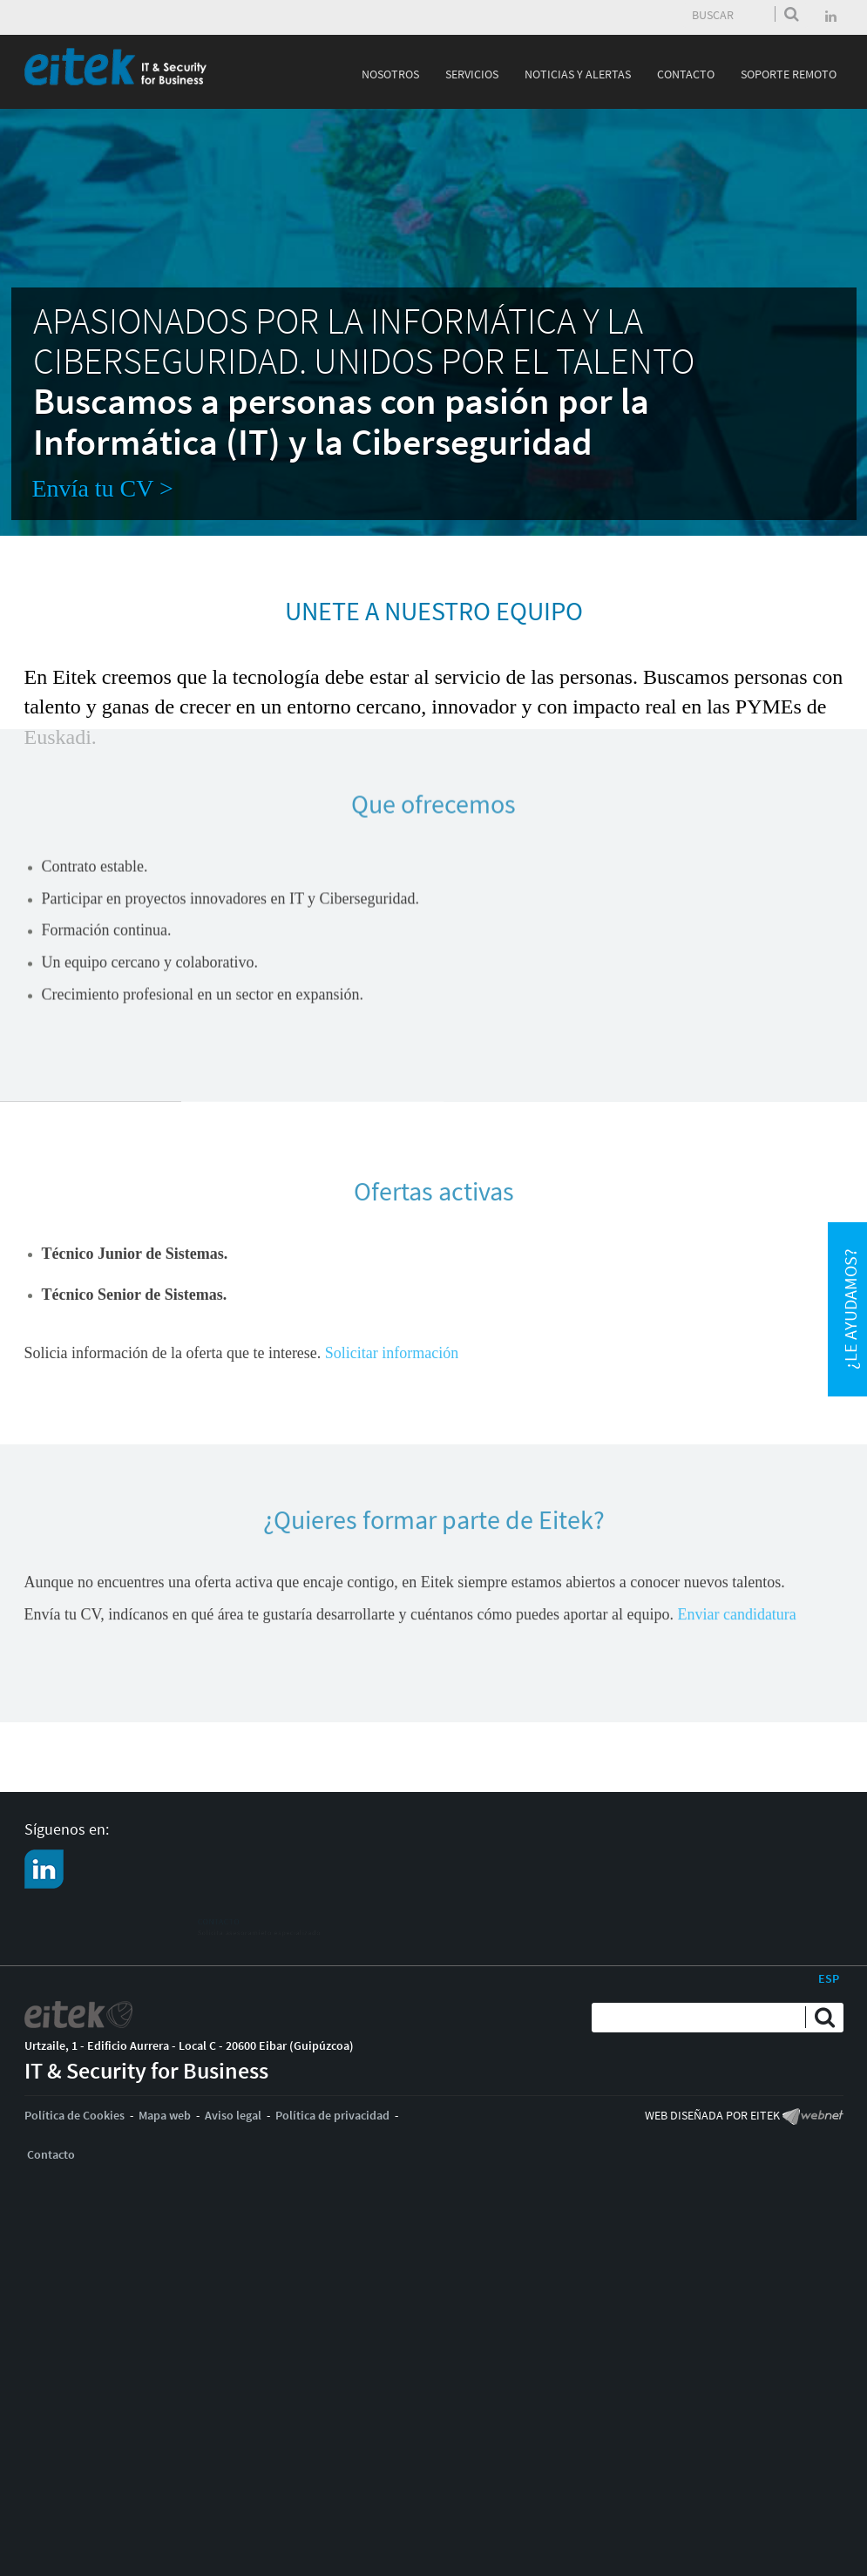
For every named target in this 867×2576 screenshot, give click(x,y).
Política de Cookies (74, 2115)
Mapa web (165, 2115)
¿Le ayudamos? (850, 1308)
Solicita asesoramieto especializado (160, 1934)
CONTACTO (97, 1916)
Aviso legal (233, 2115)
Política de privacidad (332, 2115)
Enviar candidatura (736, 1540)
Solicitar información (391, 1267)
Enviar (791, 14)
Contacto (51, 2154)
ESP (828, 1978)
